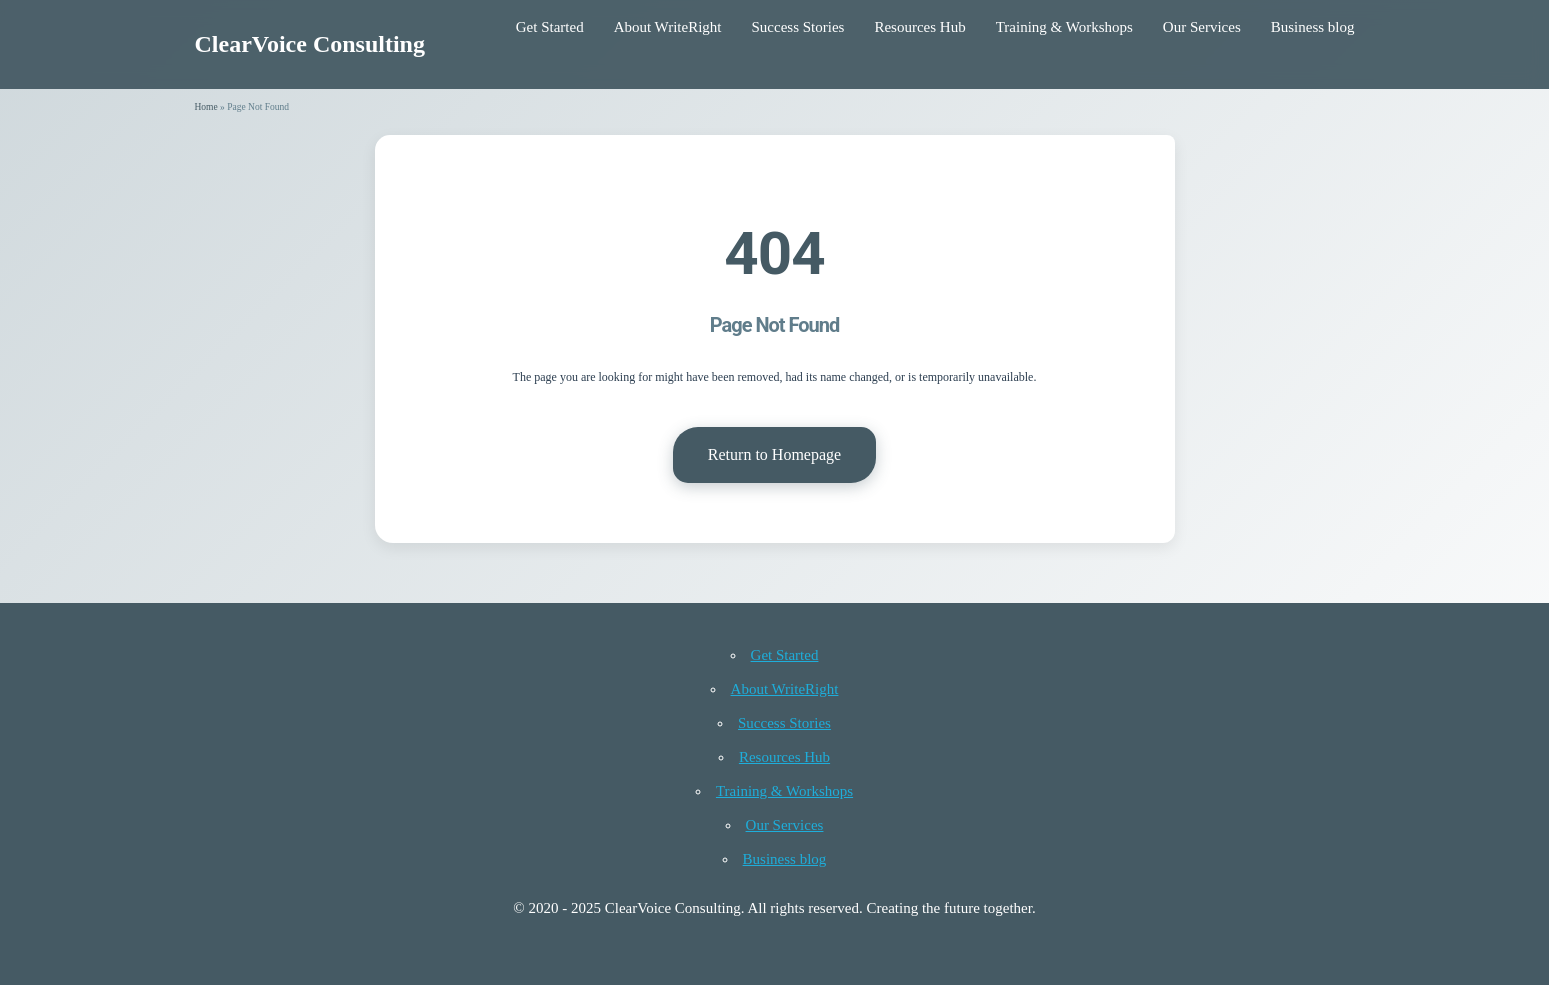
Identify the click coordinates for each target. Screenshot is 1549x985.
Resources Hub (919, 27)
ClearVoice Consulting (310, 44)
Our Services (1202, 27)
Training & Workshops (1064, 27)
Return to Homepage (774, 454)
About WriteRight (668, 27)
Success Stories (798, 27)
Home (206, 107)
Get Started (550, 27)
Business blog (1313, 27)
